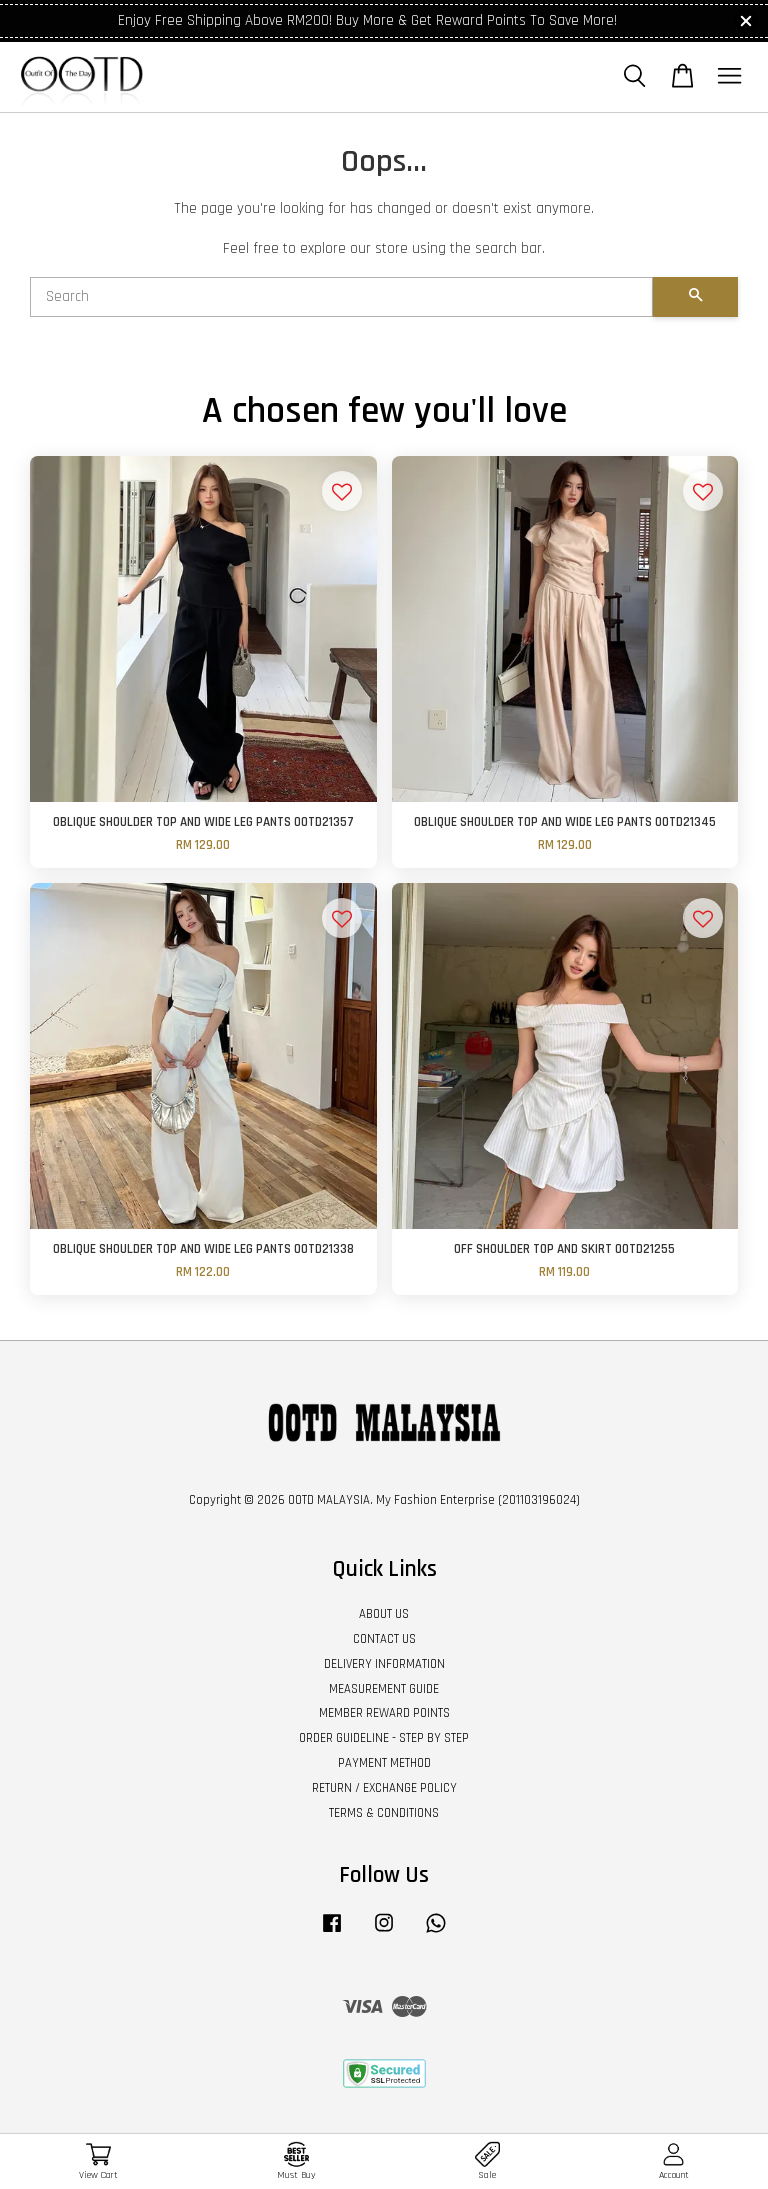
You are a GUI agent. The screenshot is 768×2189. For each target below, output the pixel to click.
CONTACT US (384, 1639)
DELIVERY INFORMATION (384, 1664)
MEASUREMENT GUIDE (384, 1689)
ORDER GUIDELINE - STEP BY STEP (384, 1738)
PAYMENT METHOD (384, 1763)
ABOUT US (384, 1614)
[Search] (341, 297)
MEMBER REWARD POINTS (384, 1713)
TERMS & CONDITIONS (384, 1813)
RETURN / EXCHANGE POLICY (384, 1788)
